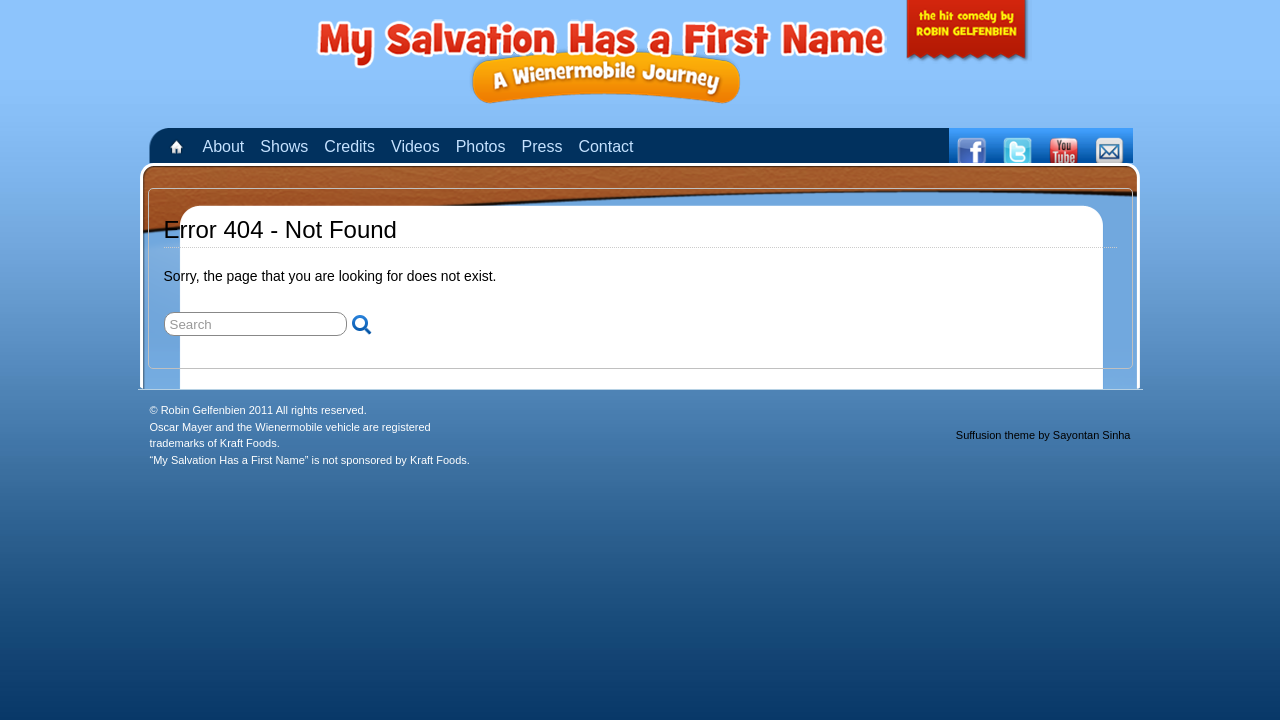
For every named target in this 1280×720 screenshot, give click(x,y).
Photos (481, 146)
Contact (605, 146)
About (224, 146)
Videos (415, 146)
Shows (284, 146)
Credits (349, 146)
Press (541, 146)
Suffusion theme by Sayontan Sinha (1043, 435)
